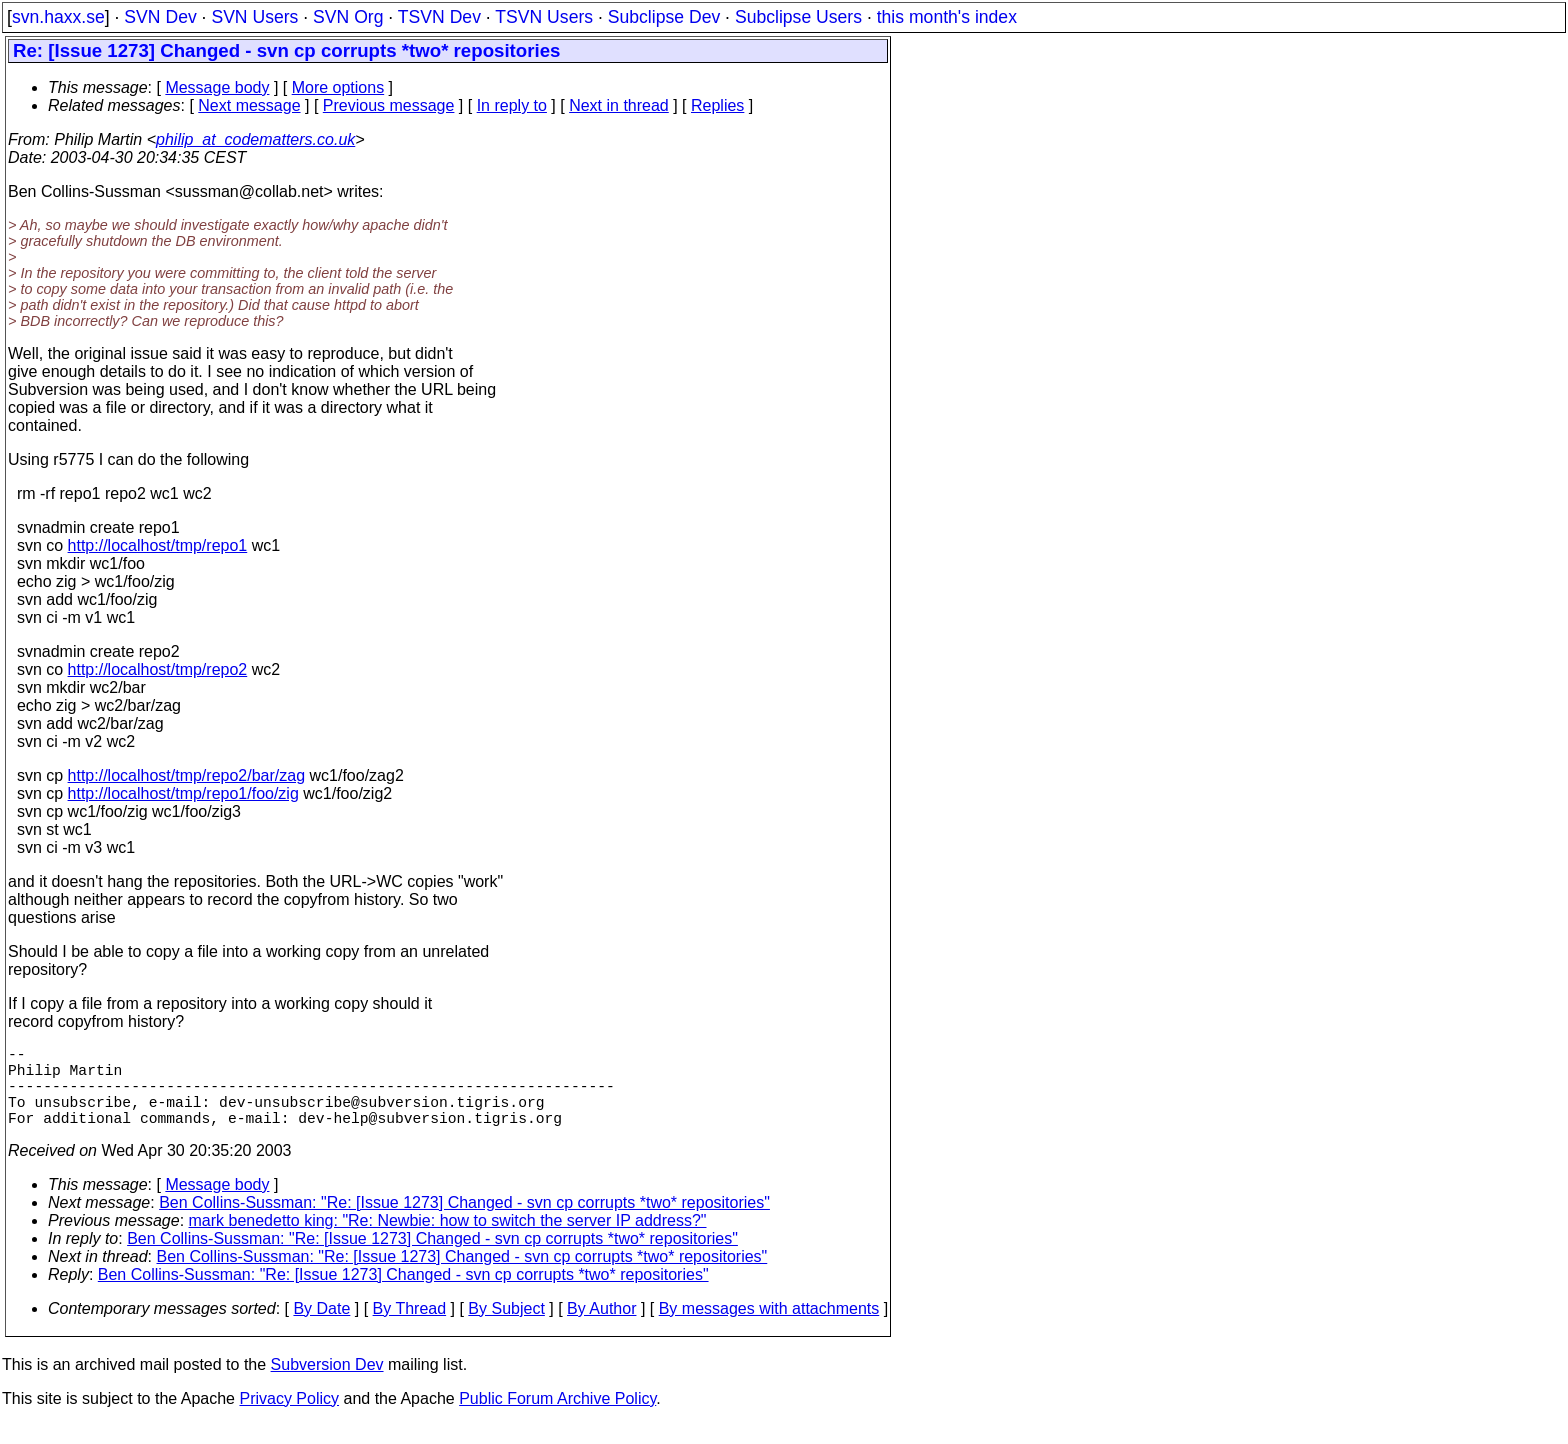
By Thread (410, 1328)
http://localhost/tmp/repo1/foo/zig (183, 793)
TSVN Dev (439, 17)
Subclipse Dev (664, 17)
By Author (601, 1328)
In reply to (512, 105)
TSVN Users (544, 17)
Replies (717, 105)
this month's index (947, 17)
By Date (321, 1328)
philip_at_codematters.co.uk (255, 139)
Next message (249, 105)
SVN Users (254, 17)
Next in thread (619, 105)
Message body (217, 87)
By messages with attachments (769, 1328)
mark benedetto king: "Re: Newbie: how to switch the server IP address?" (448, 1240)
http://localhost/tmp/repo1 (158, 545)
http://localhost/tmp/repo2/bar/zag (186, 775)
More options (338, 87)
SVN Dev (160, 17)
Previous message (389, 105)
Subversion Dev (327, 1384)
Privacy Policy (289, 1418)
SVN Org (348, 17)
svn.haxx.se (58, 17)
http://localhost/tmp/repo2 (158, 669)
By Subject (506, 1328)
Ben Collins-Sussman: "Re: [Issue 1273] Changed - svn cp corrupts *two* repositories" (464, 1222)
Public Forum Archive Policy (557, 1418)
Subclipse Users (798, 17)
